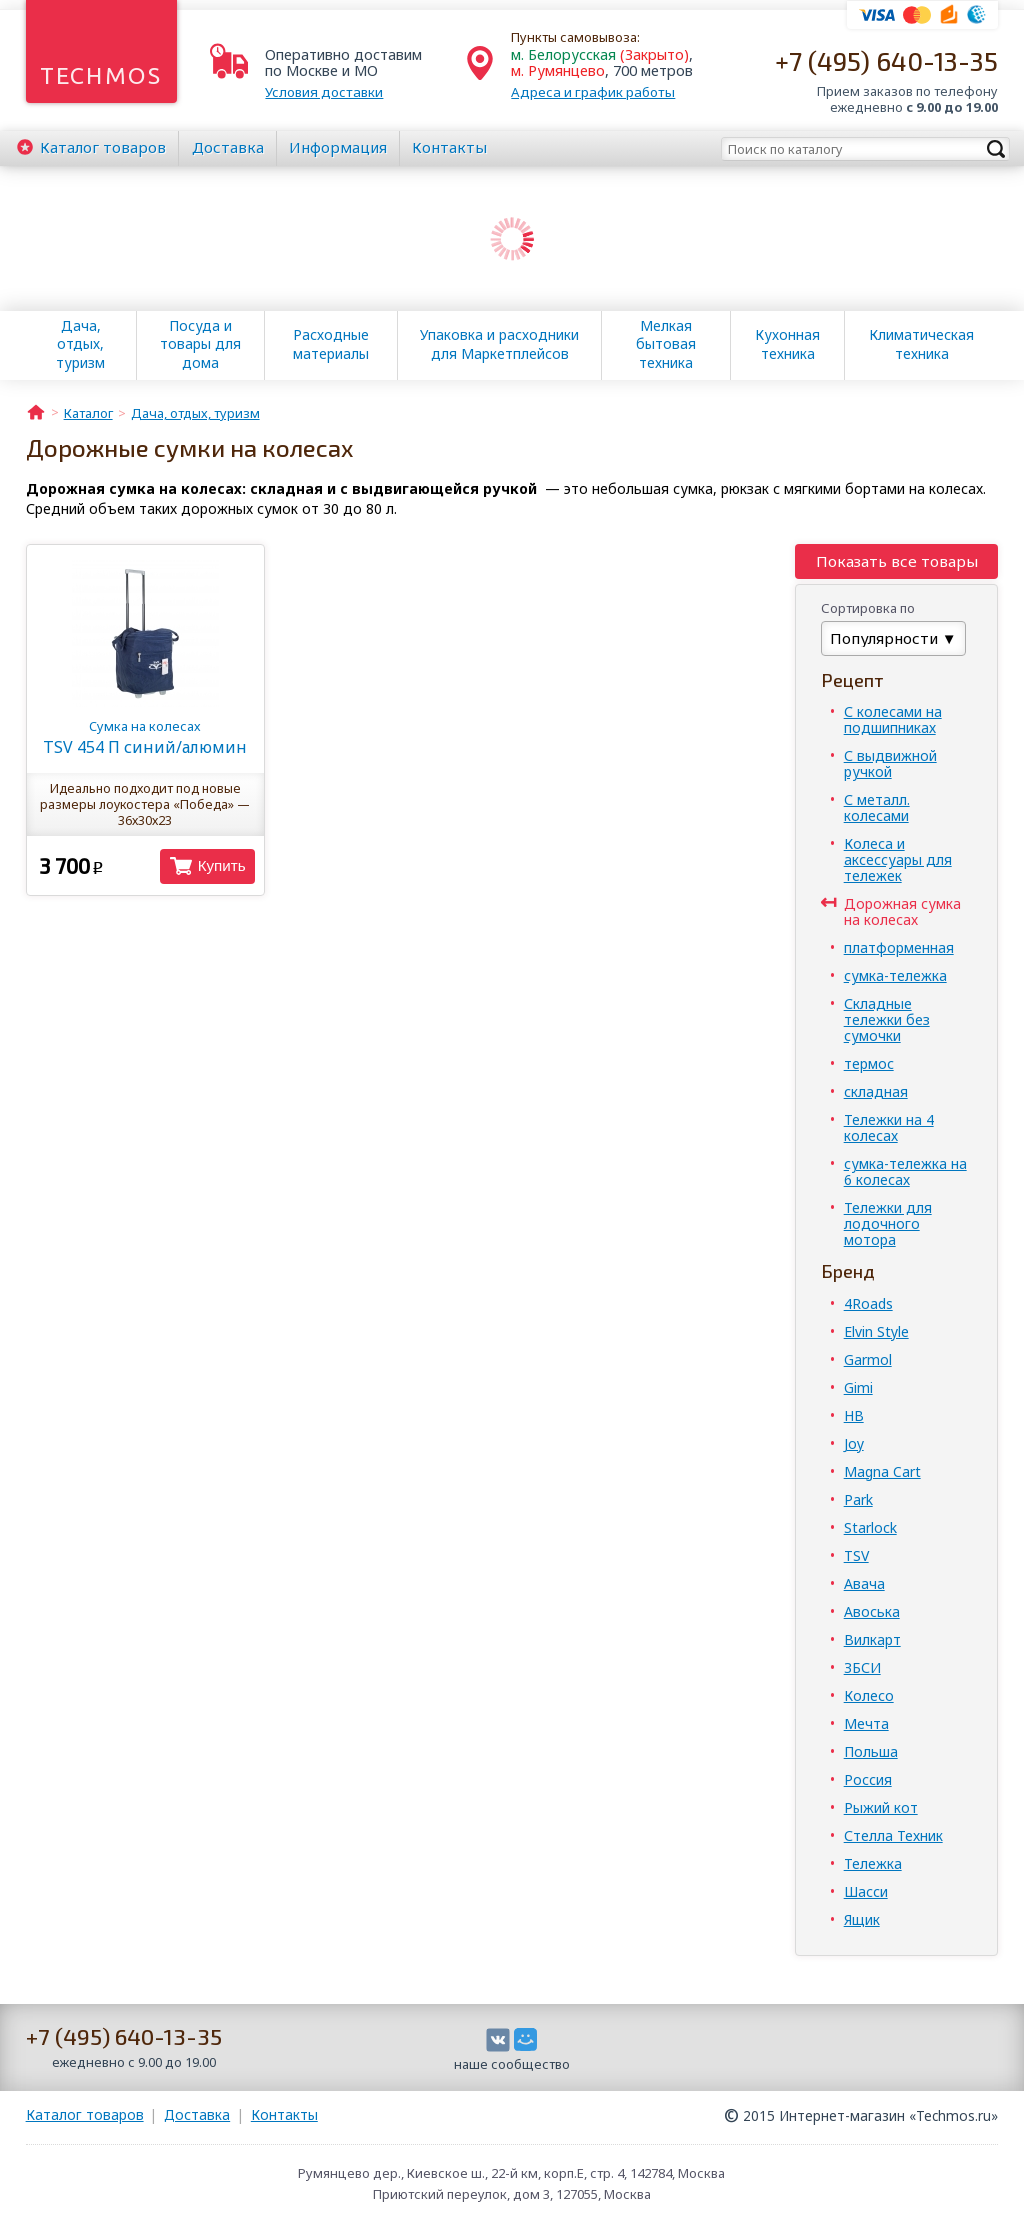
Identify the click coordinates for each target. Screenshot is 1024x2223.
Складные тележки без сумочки (887, 1019)
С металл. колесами (877, 807)
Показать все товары (897, 561)
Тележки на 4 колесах (889, 1127)
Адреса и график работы (593, 92)
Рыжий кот (881, 1807)
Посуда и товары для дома (200, 344)
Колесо (869, 1695)
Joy (854, 1443)
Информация (338, 147)
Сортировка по (868, 608)
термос (869, 1063)
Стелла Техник (893, 1835)
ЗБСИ (862, 1667)
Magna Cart (882, 1471)
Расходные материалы (331, 344)
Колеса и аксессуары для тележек (898, 859)
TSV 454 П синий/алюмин (145, 737)
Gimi (858, 1387)
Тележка (873, 1863)
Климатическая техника (921, 344)
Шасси (866, 1891)
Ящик (862, 1919)
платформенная (899, 947)
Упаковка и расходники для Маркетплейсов (499, 344)
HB (854, 1415)
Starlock (870, 1527)
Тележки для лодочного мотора (888, 1223)
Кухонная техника (787, 344)
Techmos (101, 75)
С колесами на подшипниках (893, 719)
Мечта (866, 1723)
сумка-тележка (895, 975)
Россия (868, 1779)
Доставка (228, 147)
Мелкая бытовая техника (666, 344)
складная (876, 1091)
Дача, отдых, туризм (80, 344)
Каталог (103, 147)
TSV (856, 1555)
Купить (222, 865)
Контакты (449, 147)
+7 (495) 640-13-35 (886, 60)
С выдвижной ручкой (890, 763)
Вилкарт (872, 1639)
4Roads (868, 1303)
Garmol (868, 1359)
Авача (864, 1583)
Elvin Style (876, 1331)
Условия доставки (324, 92)
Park (858, 1499)
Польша (871, 1751)
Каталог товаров (85, 2114)
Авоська (872, 1611)
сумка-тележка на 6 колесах (905, 1171)
